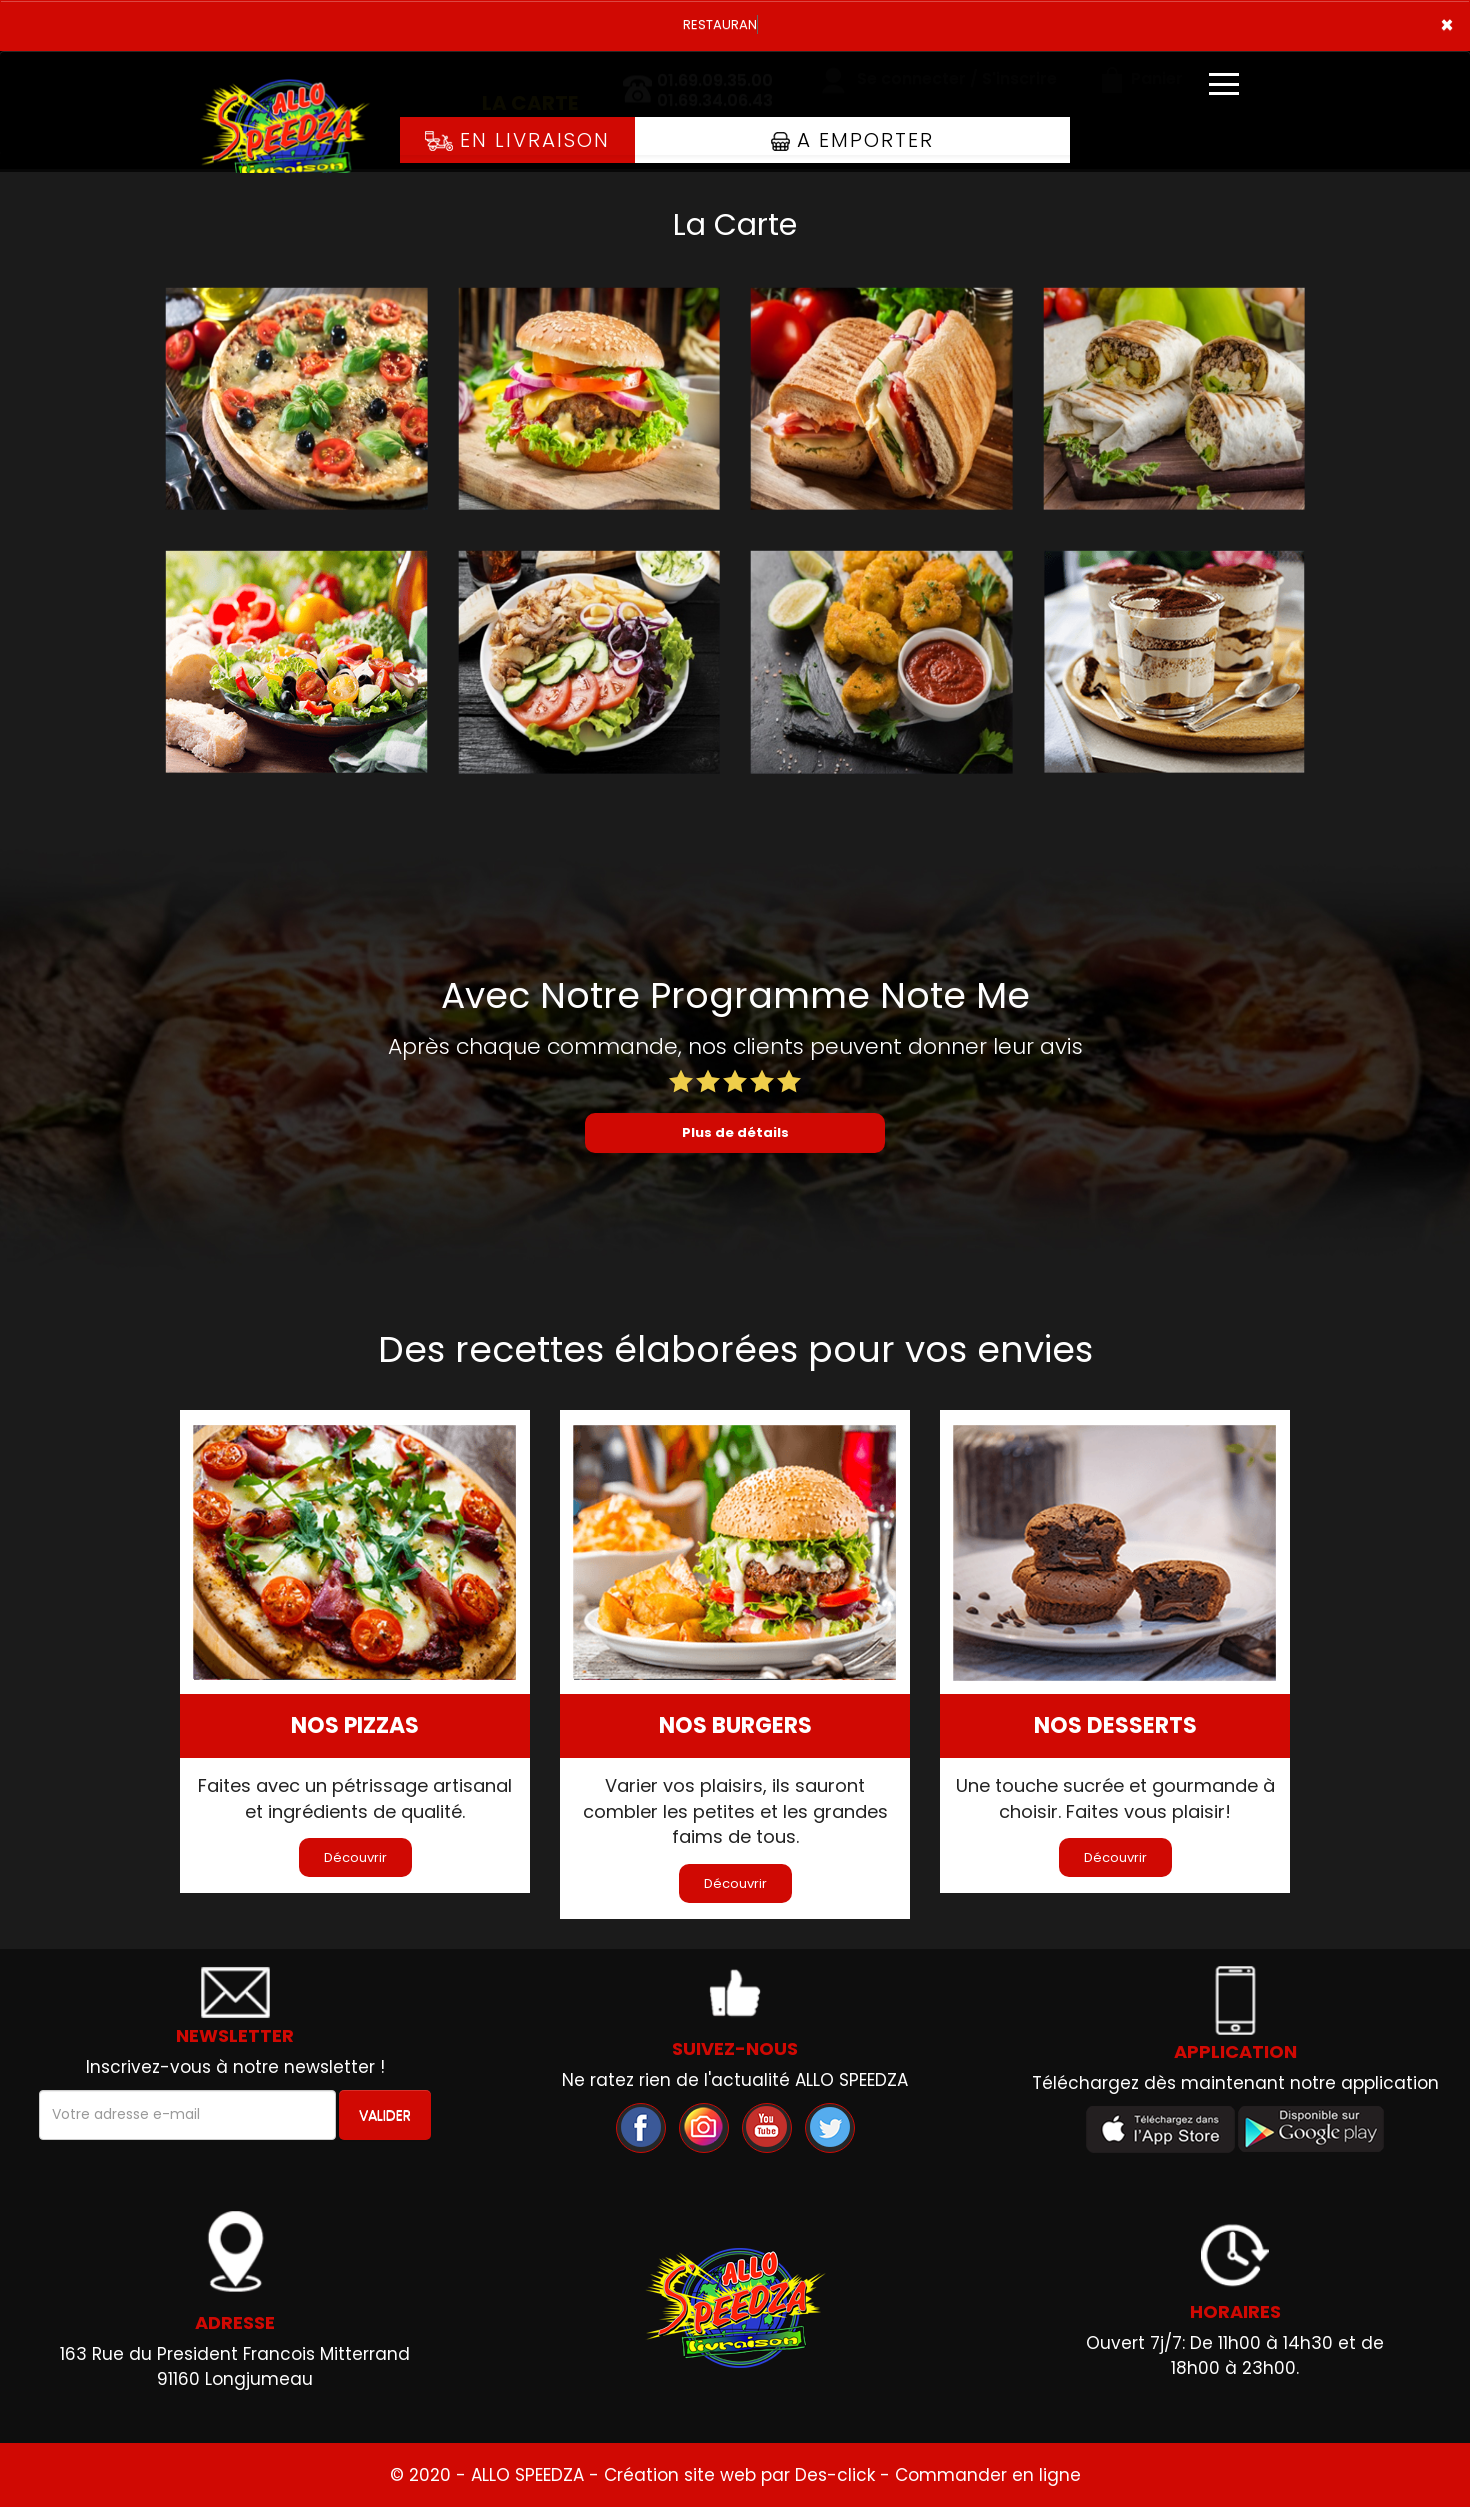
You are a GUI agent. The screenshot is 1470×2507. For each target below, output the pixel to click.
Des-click (835, 2475)
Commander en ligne (988, 2475)
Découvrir (355, 1857)
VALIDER (385, 2115)
